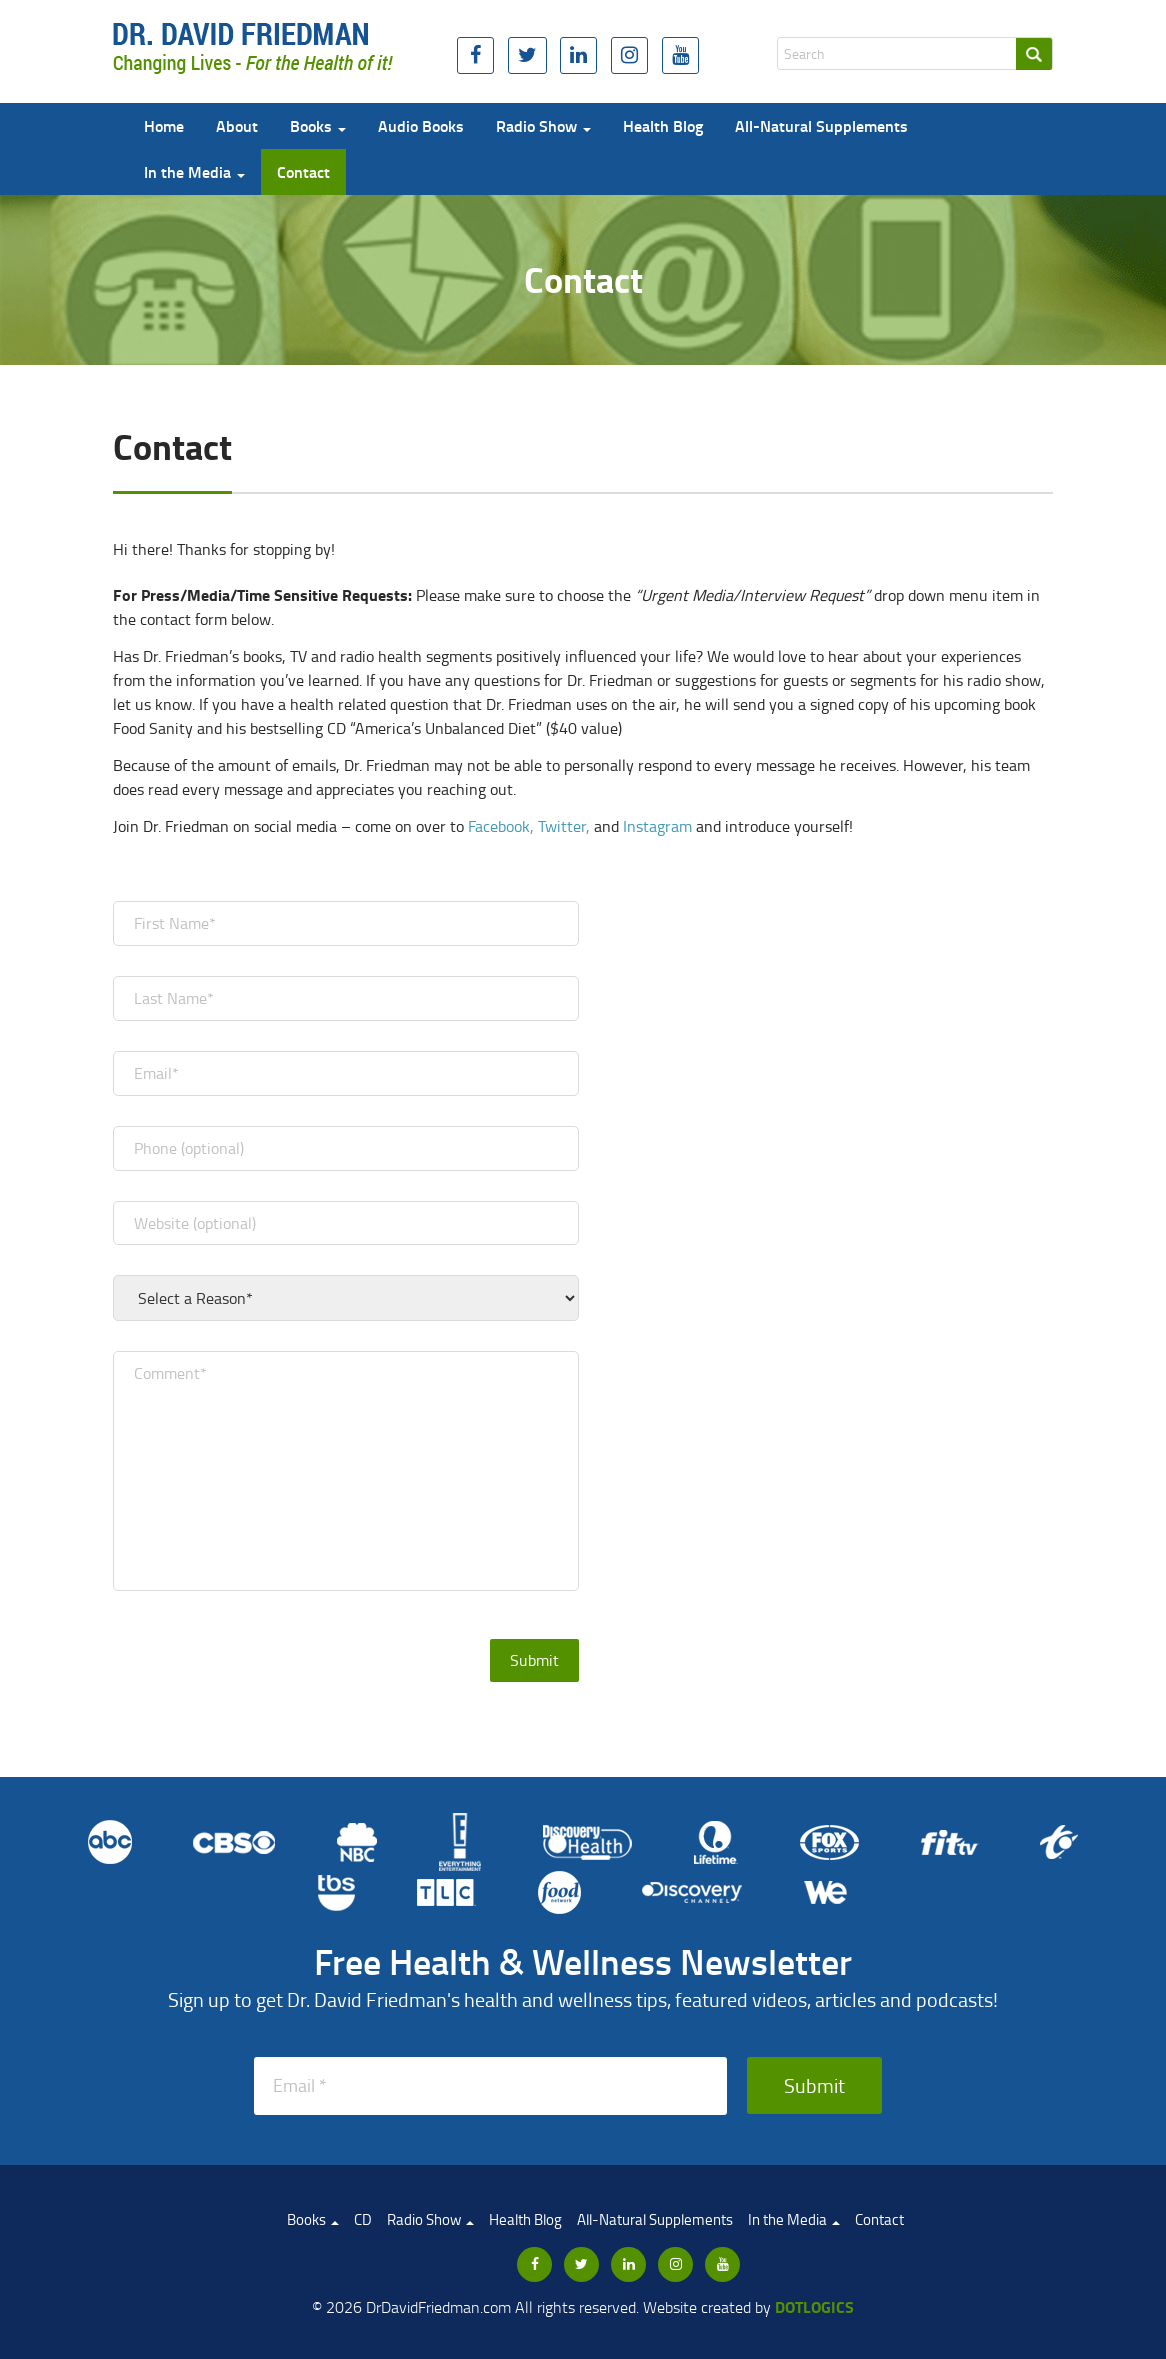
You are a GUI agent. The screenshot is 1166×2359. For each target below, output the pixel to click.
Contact (303, 171)
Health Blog (663, 125)
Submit (814, 2085)
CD (363, 2219)
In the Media (194, 171)
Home (164, 125)
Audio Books (421, 125)
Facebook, (501, 826)
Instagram (657, 826)
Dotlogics (814, 2306)
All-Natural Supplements (821, 125)
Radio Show (543, 125)
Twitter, (564, 826)
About (237, 125)
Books (318, 125)
